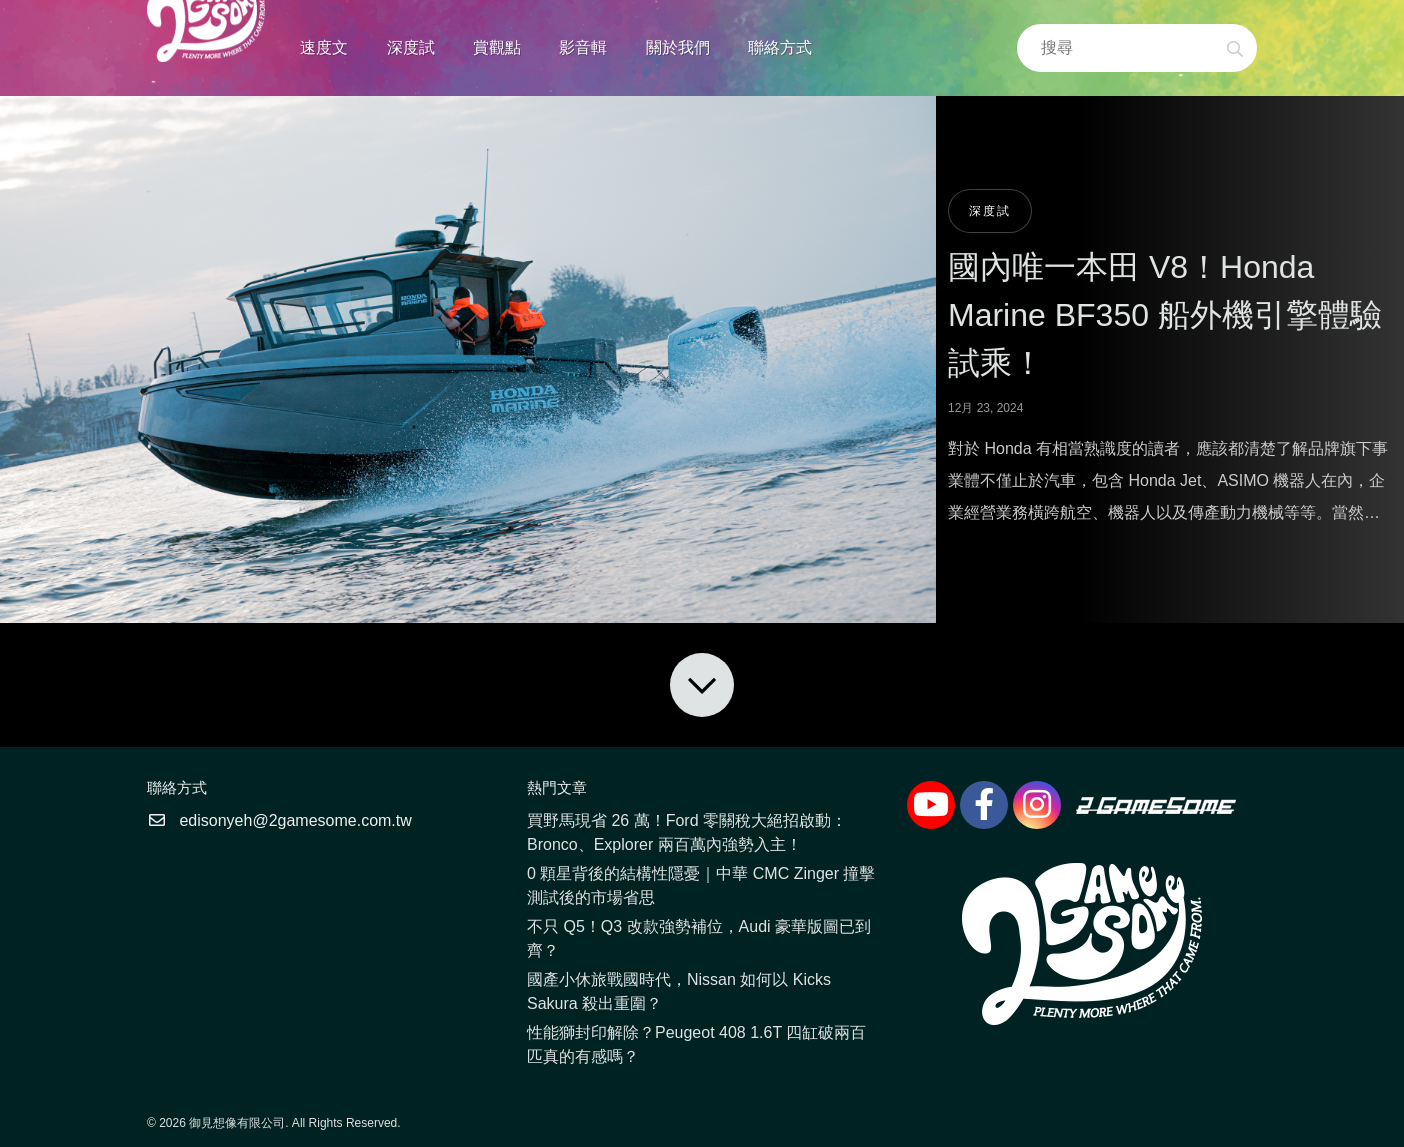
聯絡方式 (780, 47)
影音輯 (583, 47)
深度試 (411, 47)
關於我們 (678, 47)
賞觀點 (497, 47)
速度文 (324, 47)
